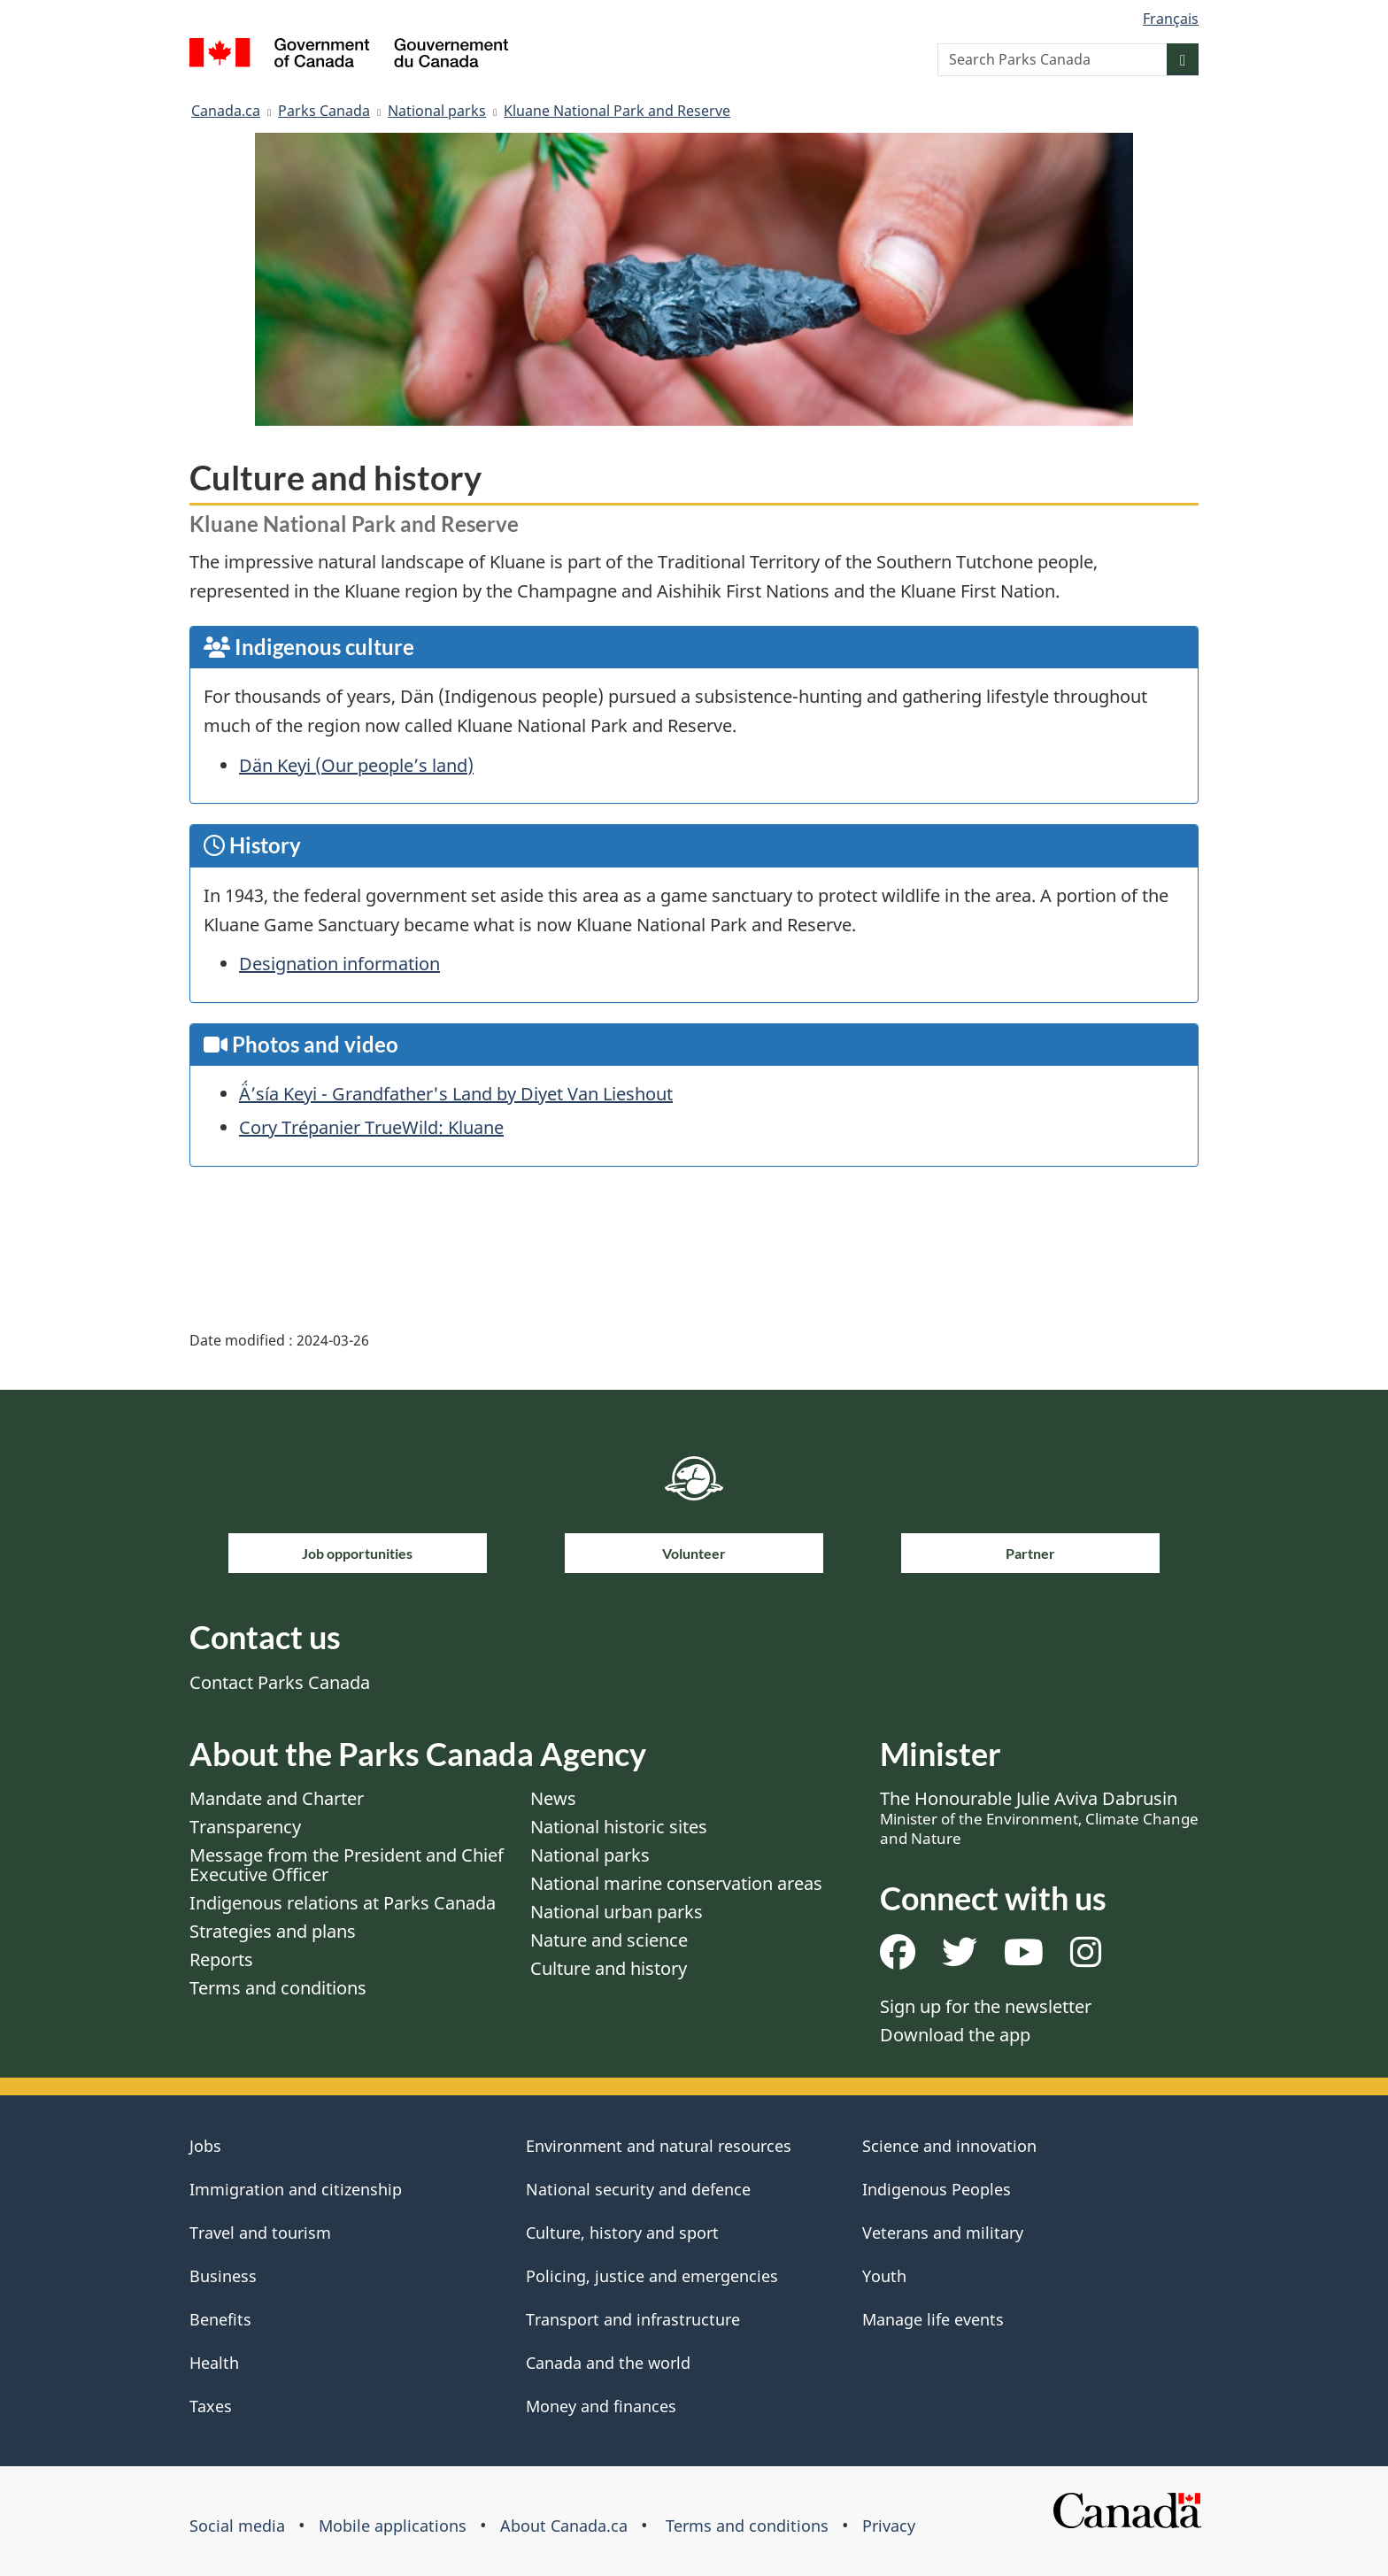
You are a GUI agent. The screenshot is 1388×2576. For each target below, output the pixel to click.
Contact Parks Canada (279, 1682)
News (553, 1798)
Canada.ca (225, 110)
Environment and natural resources (658, 2145)
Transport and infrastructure (633, 2319)
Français (1171, 18)
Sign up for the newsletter (985, 2006)
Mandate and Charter (276, 1798)
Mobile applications (393, 2525)
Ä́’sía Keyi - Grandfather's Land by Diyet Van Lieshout (456, 1094)
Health (214, 2362)
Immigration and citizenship (295, 2189)
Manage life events (933, 2319)
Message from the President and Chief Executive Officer (346, 1864)
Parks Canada (324, 110)
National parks (437, 110)
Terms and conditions (277, 1988)
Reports (221, 1959)
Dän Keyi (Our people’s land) (356, 765)
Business (223, 2276)
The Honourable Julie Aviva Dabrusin (1039, 1817)
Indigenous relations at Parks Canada (342, 1903)
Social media (237, 2525)
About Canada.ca (564, 2525)
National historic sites (618, 1827)
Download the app (955, 2035)
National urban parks (616, 1912)
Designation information (339, 964)
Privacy (888, 2525)
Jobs (205, 2145)
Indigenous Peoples (936, 2189)
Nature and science (609, 1940)
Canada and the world (608, 2362)
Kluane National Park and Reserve (617, 110)
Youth (884, 2276)
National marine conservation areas (676, 1883)
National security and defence (638, 2189)
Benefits (220, 2319)
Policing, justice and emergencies (652, 2276)
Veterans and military (942, 2232)
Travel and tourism (260, 2232)
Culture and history (608, 1968)
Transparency (245, 1827)
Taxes (210, 2406)
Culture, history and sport (622, 2232)
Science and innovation (949, 2145)
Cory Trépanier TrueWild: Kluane (371, 1127)
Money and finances (601, 2406)
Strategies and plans (272, 1931)
